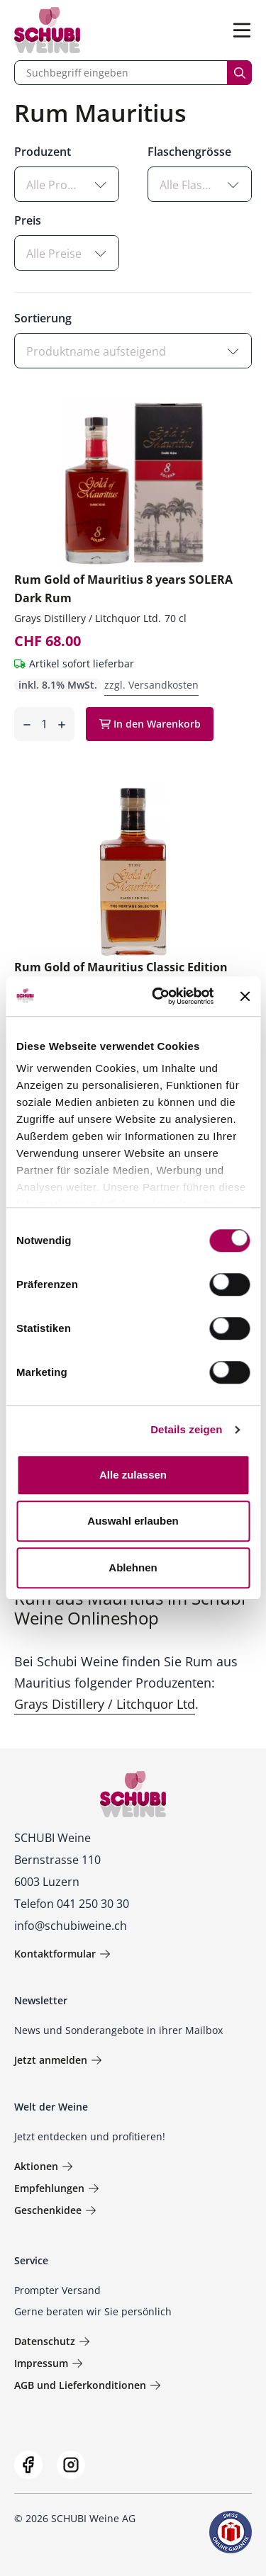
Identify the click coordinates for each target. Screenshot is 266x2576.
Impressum (48, 2363)
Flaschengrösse (189, 151)
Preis (27, 220)
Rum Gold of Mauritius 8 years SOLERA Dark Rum (123, 589)
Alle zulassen (133, 1475)
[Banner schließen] (245, 996)
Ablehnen (133, 1567)
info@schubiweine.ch (70, 1925)
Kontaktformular (62, 1953)
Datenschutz (52, 2341)
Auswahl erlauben (132, 1521)
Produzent (42, 151)
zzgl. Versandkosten (151, 684)
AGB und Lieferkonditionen (87, 2385)
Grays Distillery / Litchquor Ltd (104, 1703)
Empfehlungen (56, 2188)
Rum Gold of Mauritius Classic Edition (121, 967)
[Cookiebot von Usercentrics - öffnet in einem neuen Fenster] (159, 996)
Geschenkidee (55, 2210)
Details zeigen (186, 1429)
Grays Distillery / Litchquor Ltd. (87, 618)
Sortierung (43, 318)
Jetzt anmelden (58, 2060)
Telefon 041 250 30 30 (71, 1903)
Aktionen (43, 2166)
